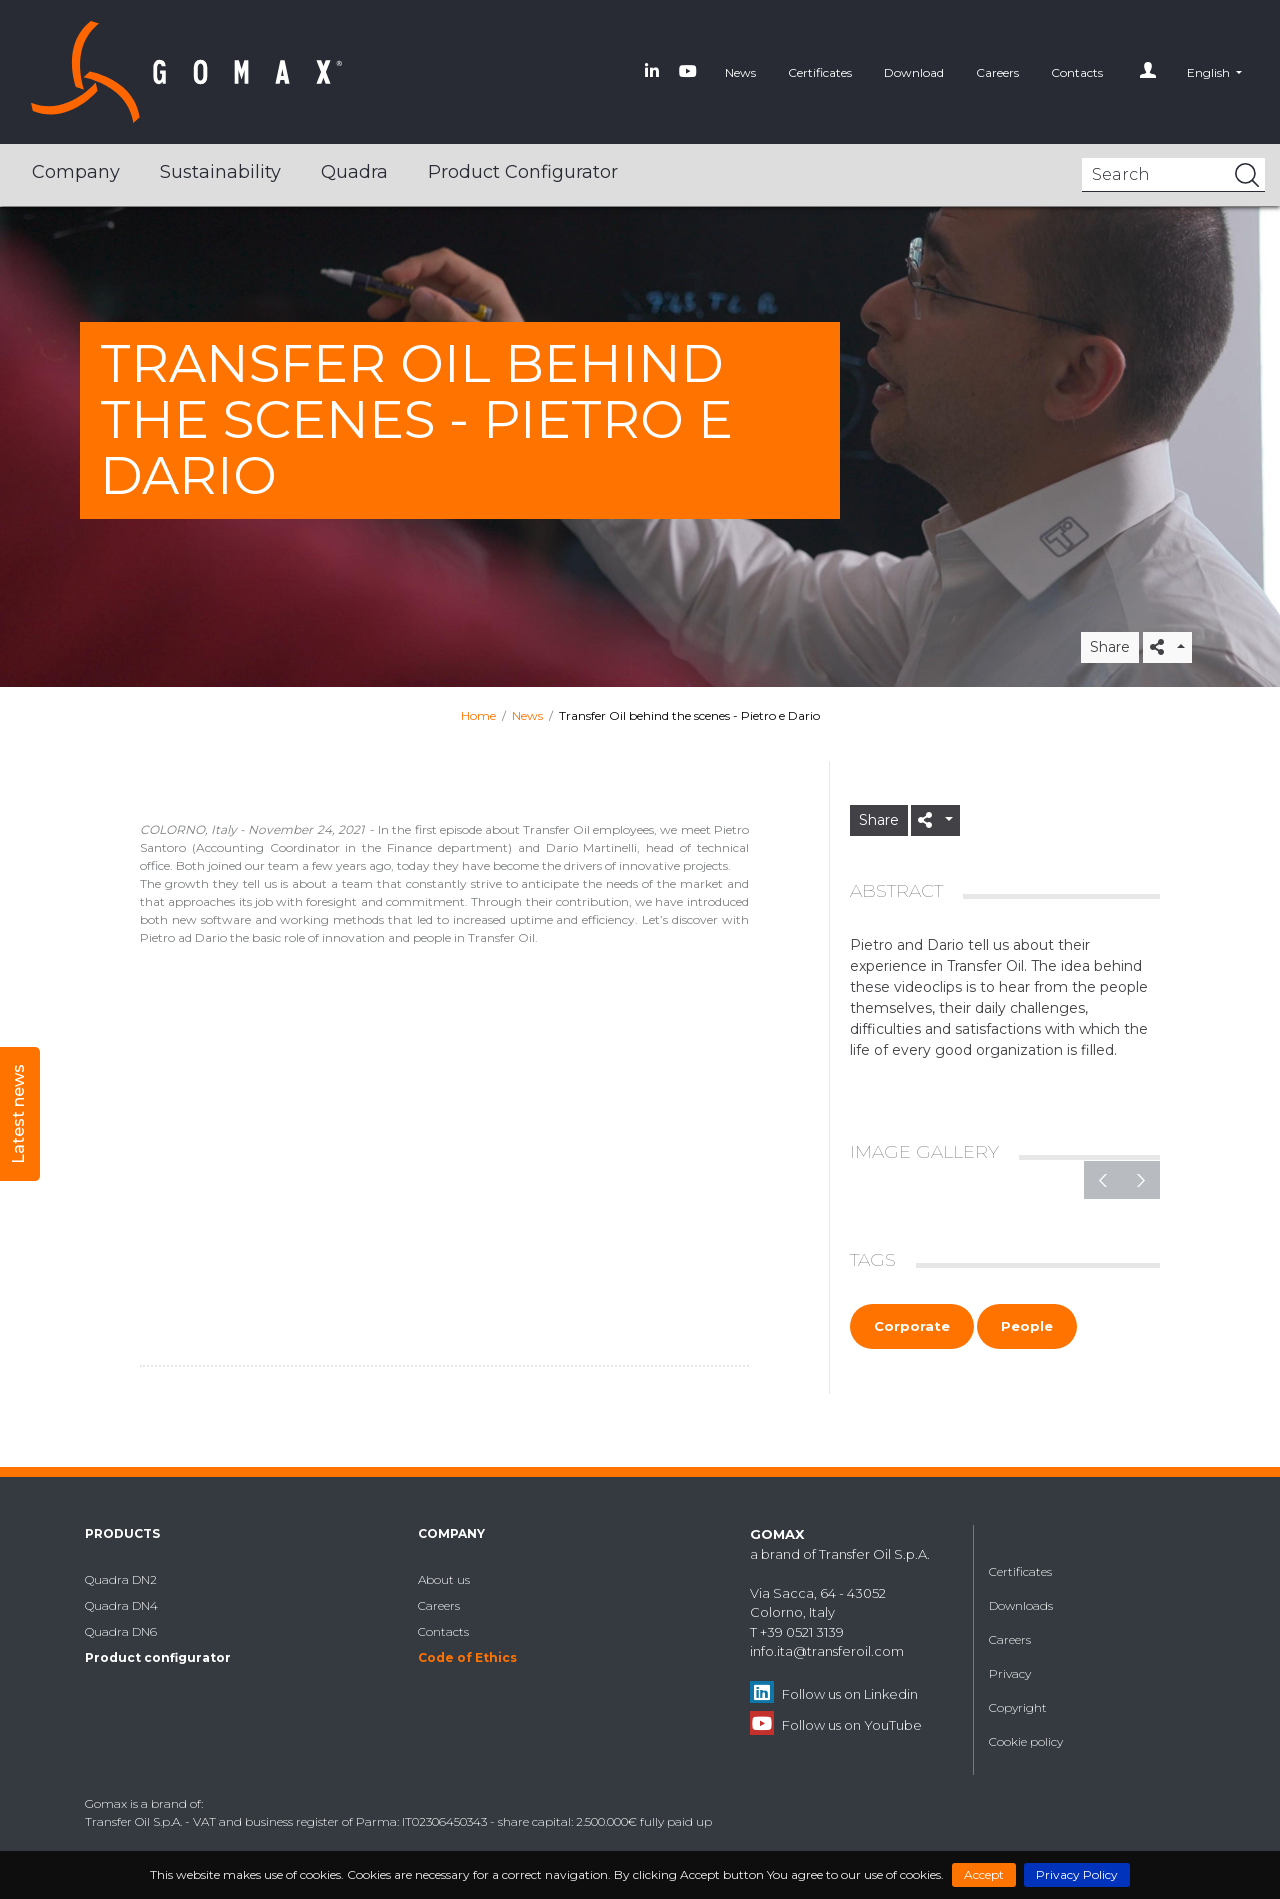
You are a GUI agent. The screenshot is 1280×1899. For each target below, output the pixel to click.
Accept (984, 1874)
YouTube (893, 1725)
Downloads (1021, 1605)
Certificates (820, 72)
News (740, 72)
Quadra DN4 (121, 1605)
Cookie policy (1026, 1741)
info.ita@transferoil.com (827, 1651)
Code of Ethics (467, 1657)
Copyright (1018, 1707)
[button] (1214, 72)
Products (122, 1533)
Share (1110, 647)
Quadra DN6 (121, 1631)
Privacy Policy (1077, 1874)
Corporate (912, 1326)
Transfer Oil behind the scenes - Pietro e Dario (689, 715)
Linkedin (891, 1694)
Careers (997, 72)
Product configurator (523, 172)
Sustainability (220, 172)
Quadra (354, 172)
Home (478, 715)
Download (914, 72)
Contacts (1077, 72)
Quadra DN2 (121, 1579)
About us (444, 1579)
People (1027, 1326)
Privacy (1010, 1673)
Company (76, 172)
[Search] (1173, 175)
